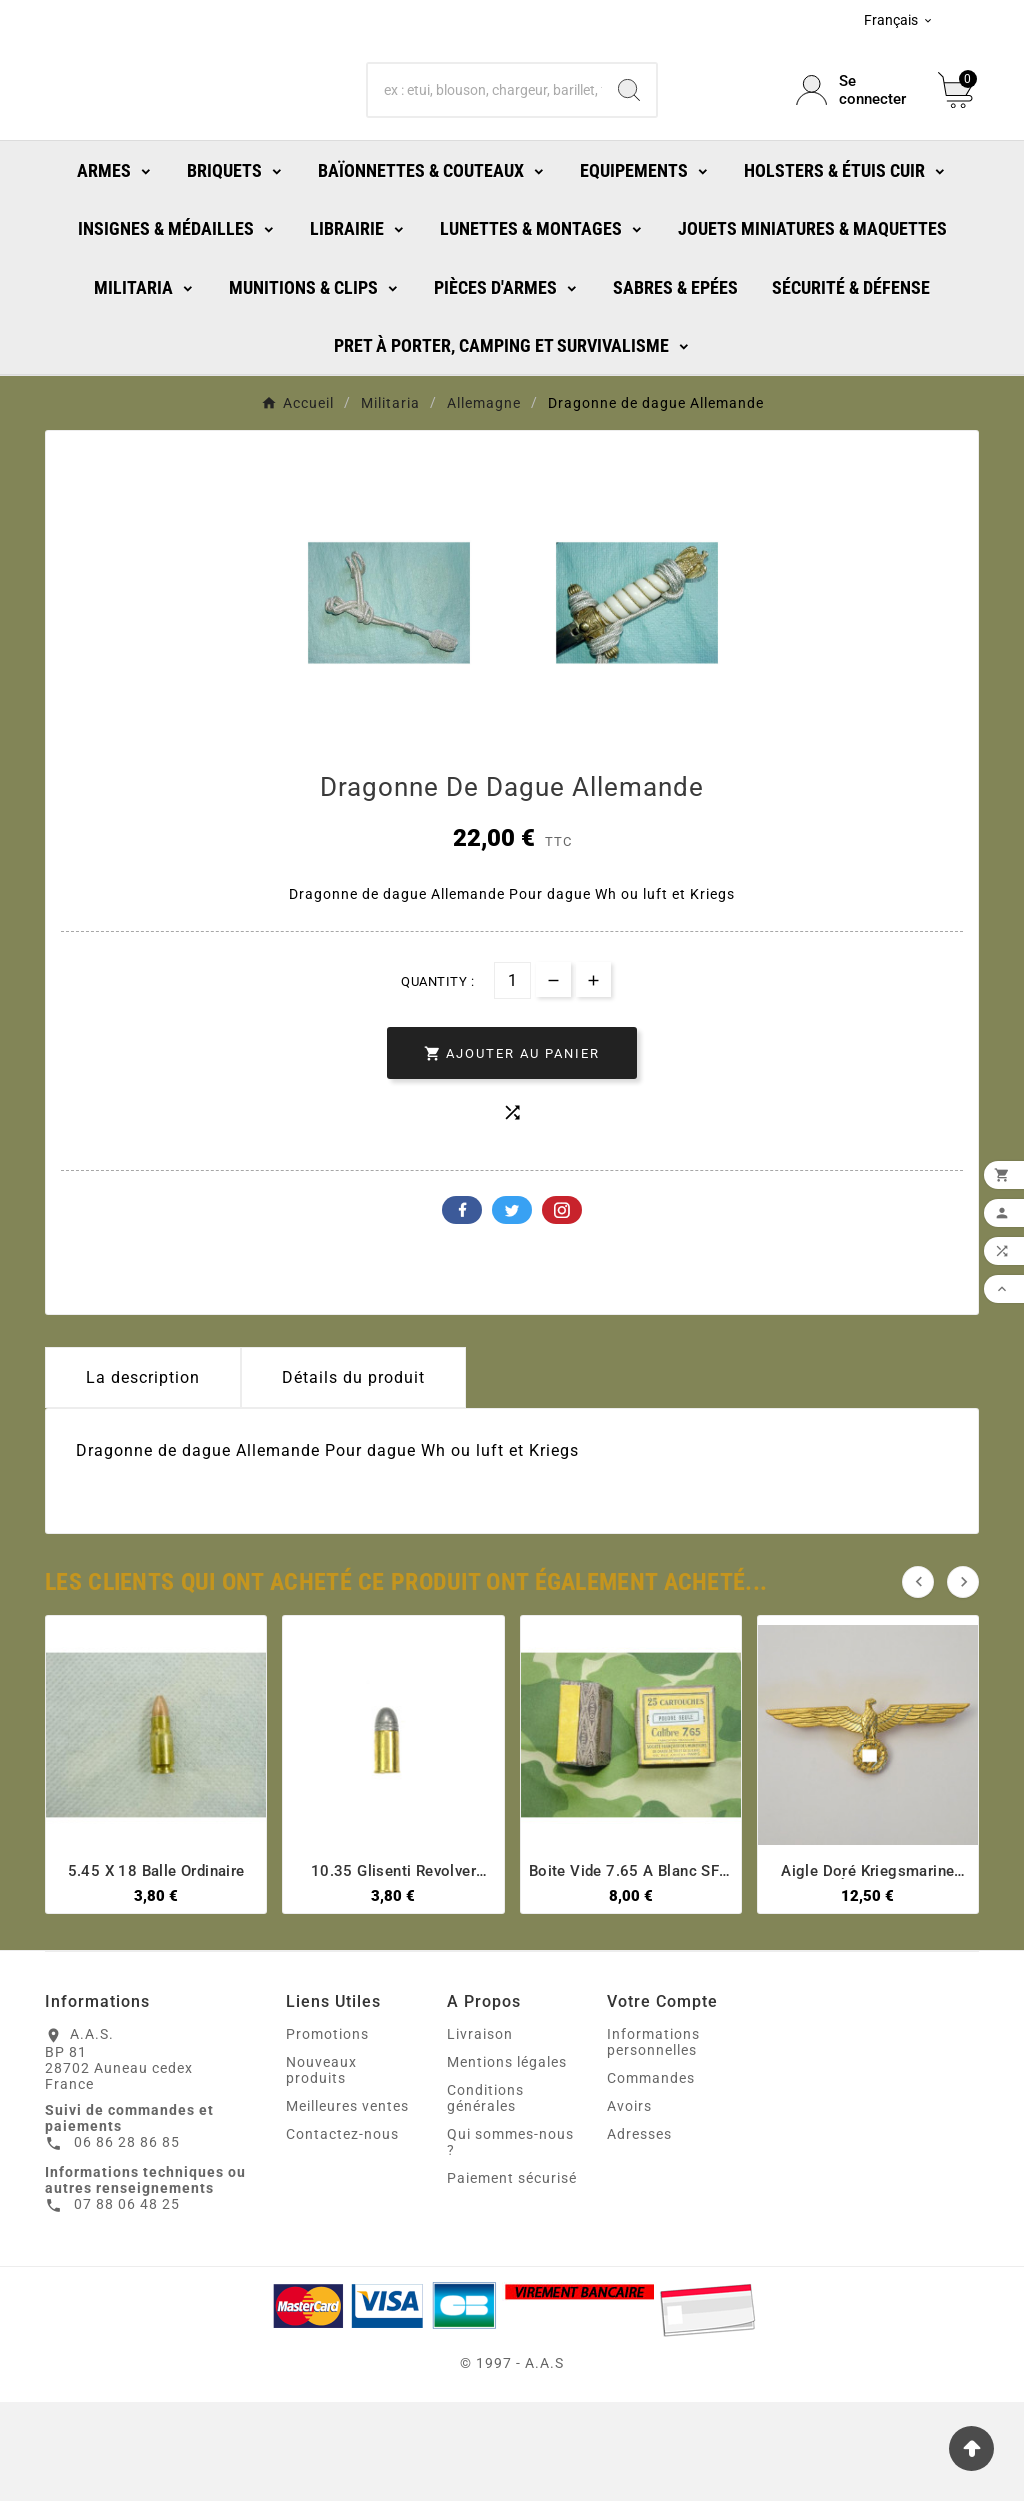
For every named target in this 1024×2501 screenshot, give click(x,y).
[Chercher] (484, 135)
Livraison (480, 2133)
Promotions (327, 2133)
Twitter (512, 1309)
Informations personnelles (653, 2141)
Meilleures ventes (347, 2205)
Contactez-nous (342, 2233)
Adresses (639, 2233)
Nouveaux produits (321, 2169)
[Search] (629, 135)
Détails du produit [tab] (353, 1476)
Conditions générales (485, 2197)
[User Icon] (855, 135)
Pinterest (562, 1309)
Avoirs (629, 2205)
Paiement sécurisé (512, 2277)
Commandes (651, 2177)
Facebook (462, 1309)
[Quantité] (512, 1079)
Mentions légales (507, 2161)
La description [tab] (143, 1476)
